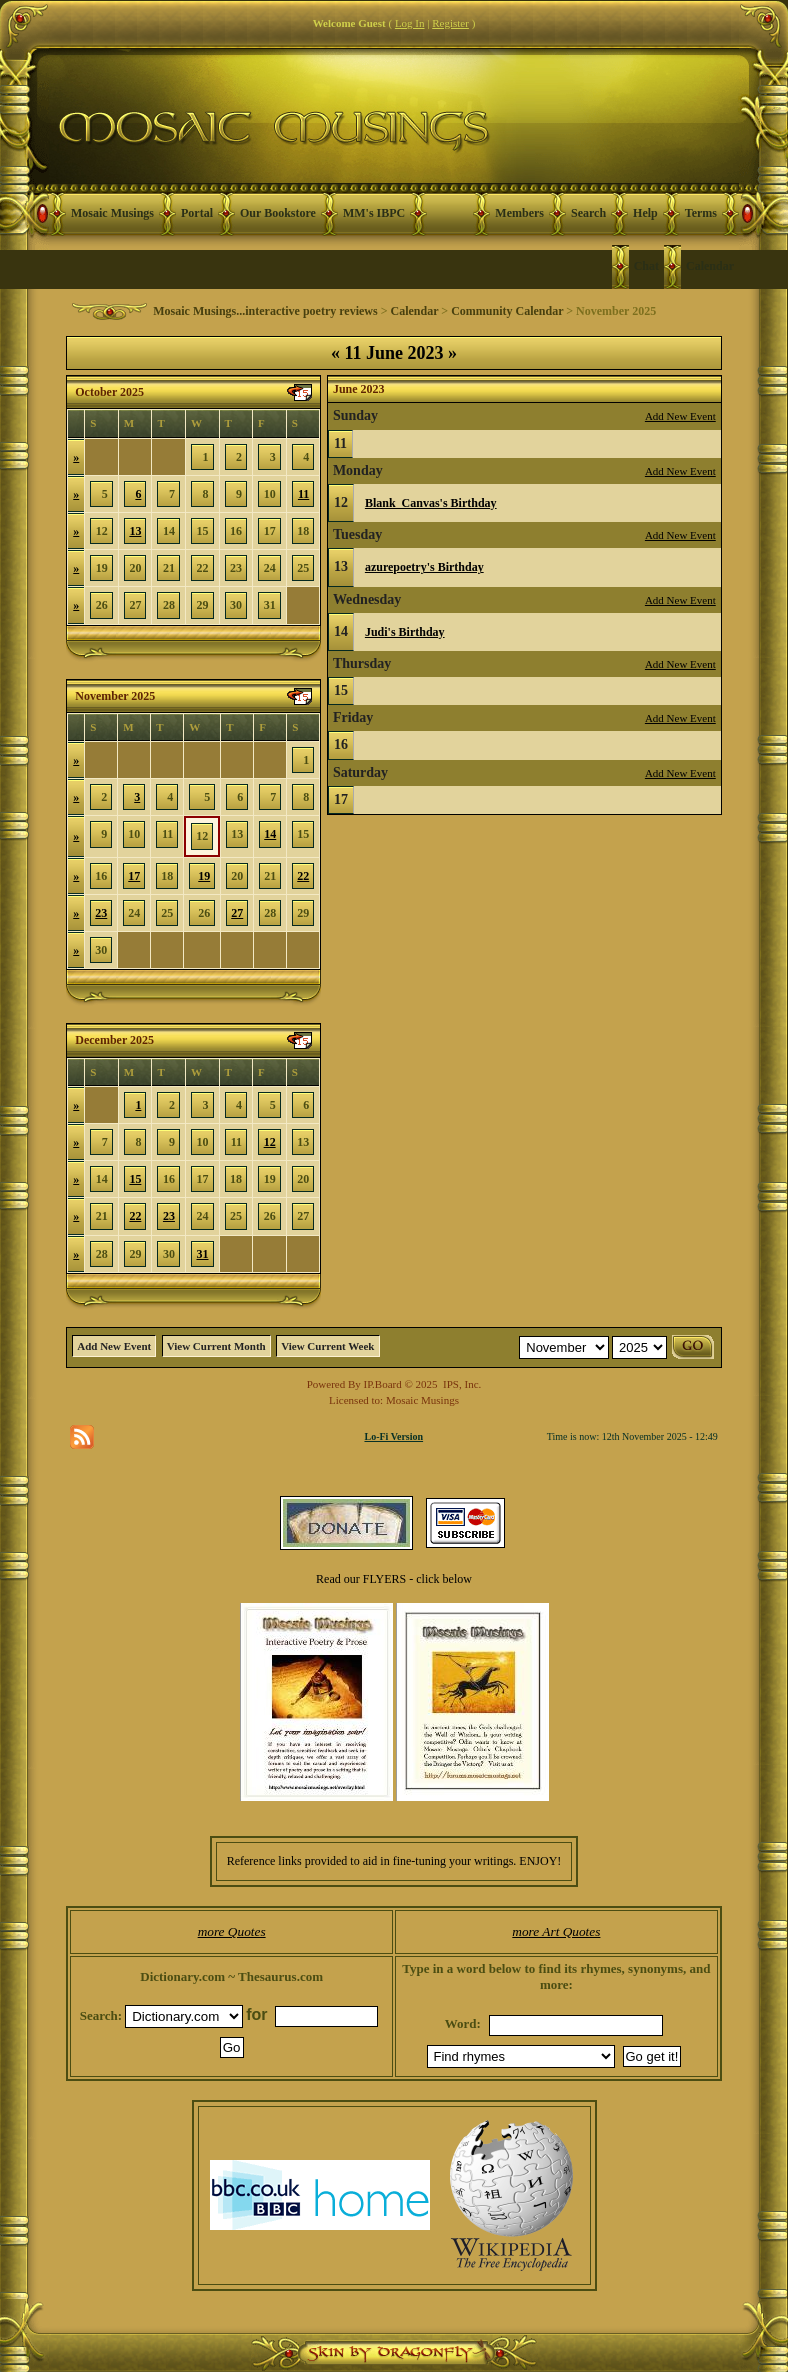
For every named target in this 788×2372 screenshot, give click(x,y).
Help (645, 213)
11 (303, 494)
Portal (197, 213)
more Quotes (232, 1931)
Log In (410, 23)
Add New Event (680, 416)
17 (134, 876)
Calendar (710, 266)
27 (237, 913)
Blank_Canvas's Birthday (431, 503)
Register (450, 23)
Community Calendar (507, 311)
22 (303, 876)
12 (270, 1142)
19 (204, 876)
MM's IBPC (374, 213)
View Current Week (327, 1346)
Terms (701, 213)
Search (588, 213)
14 (270, 834)
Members (519, 213)
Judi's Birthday (405, 632)
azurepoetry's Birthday (424, 567)
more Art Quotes (556, 1931)
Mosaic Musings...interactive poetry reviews (265, 311)
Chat (646, 266)
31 (203, 1254)
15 (135, 1179)
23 (101, 913)
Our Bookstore (278, 213)
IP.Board (383, 1384)
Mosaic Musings (112, 213)
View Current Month (216, 1346)
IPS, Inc (460, 1384)
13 (135, 531)
